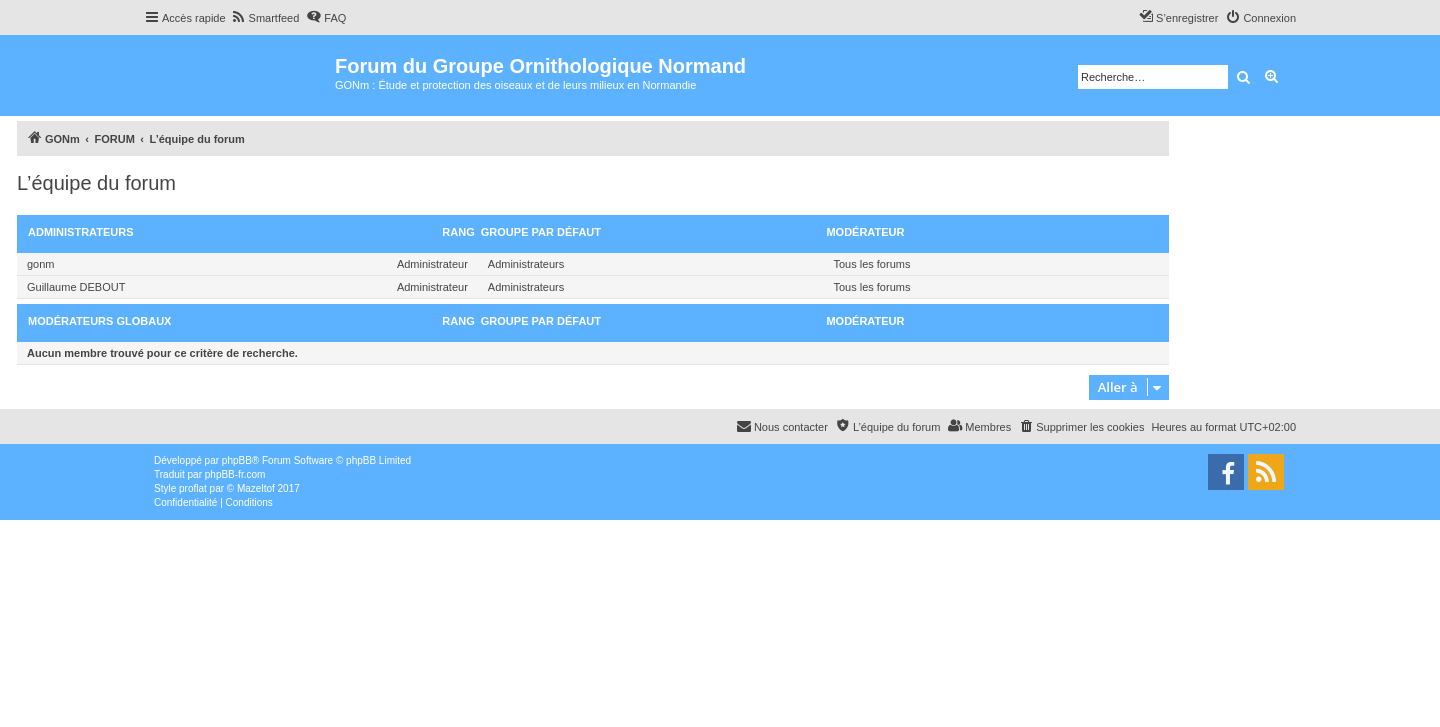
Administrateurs (81, 232)
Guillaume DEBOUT (76, 287)
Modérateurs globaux (99, 321)
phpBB (237, 460)
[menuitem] (265, 18)
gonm (41, 264)
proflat (193, 488)
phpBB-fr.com (235, 474)
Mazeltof (256, 488)
